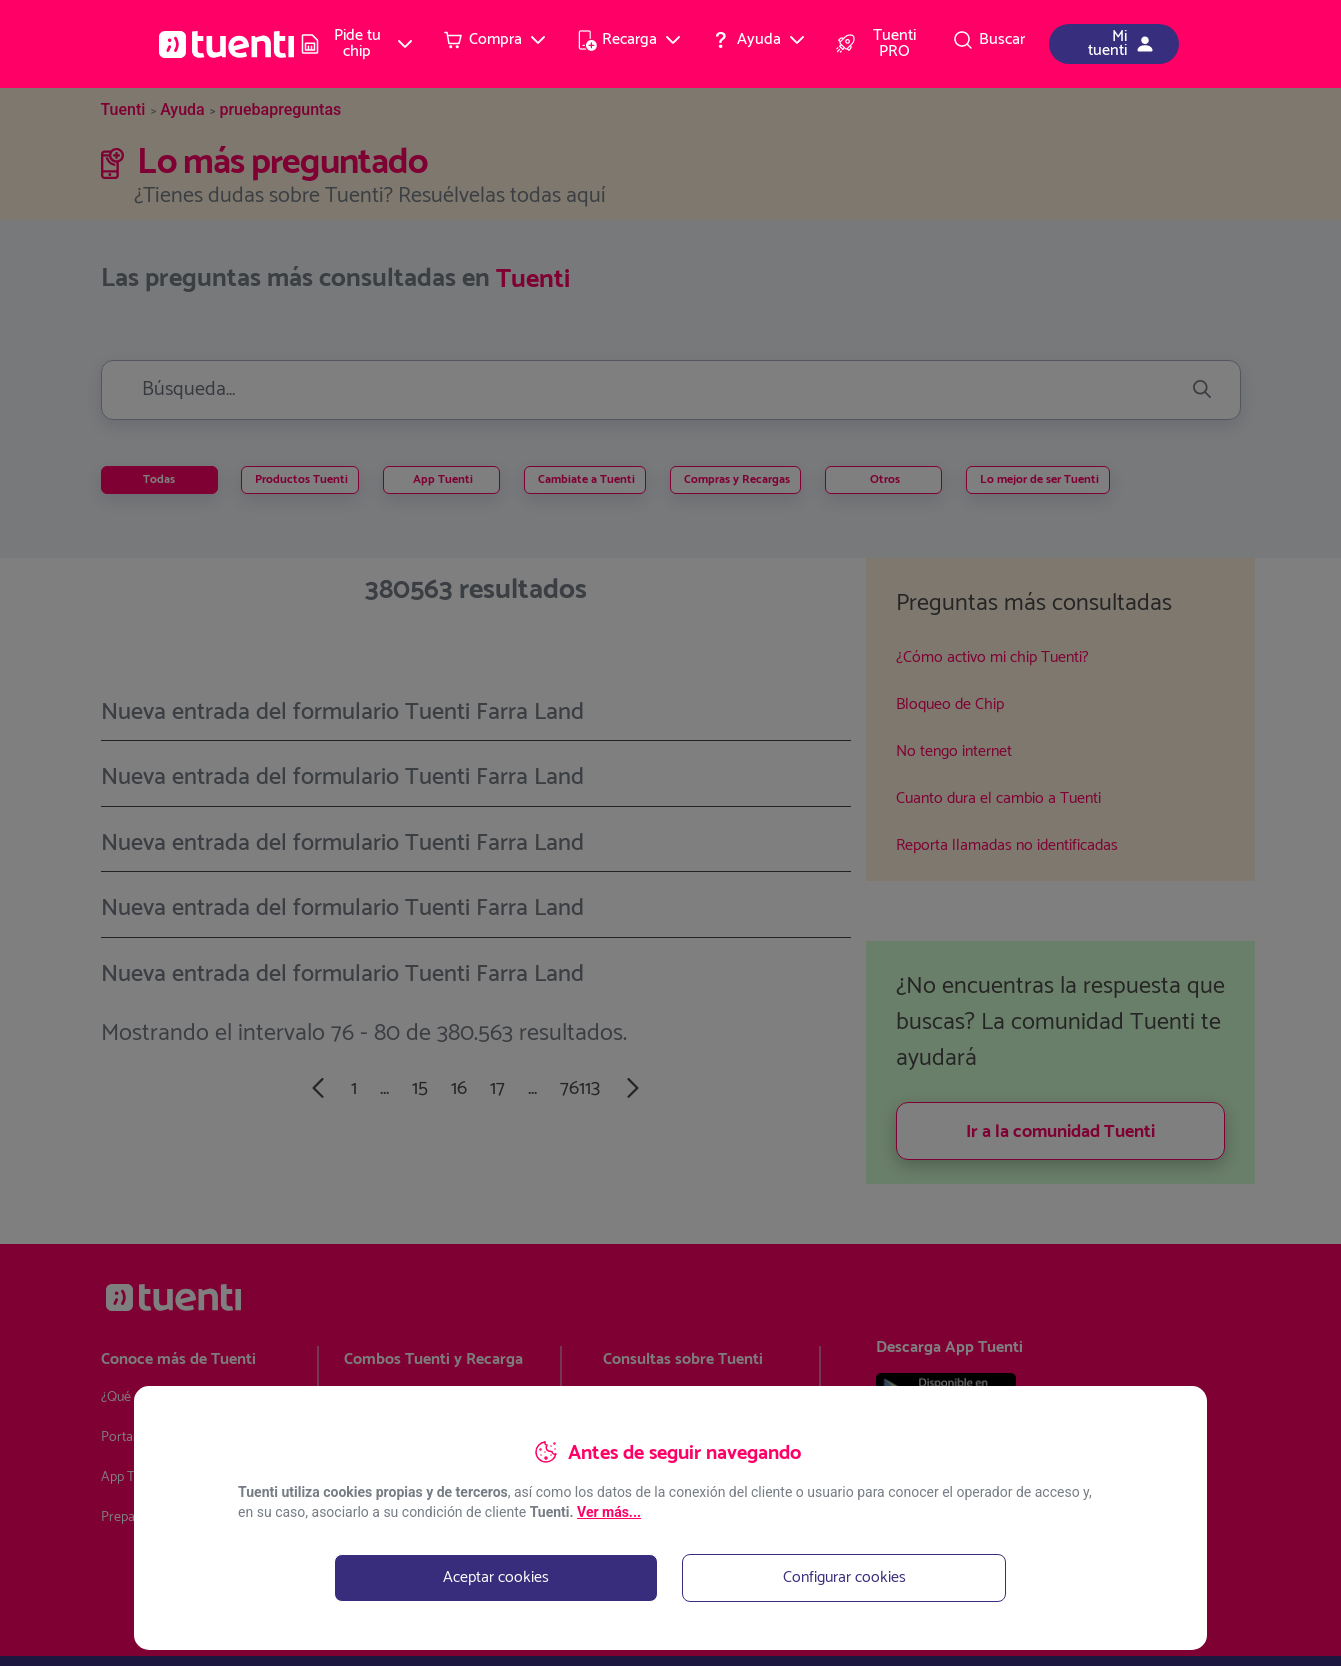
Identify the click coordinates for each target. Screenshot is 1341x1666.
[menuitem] (358, 44)
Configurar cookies (844, 1577)
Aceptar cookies (496, 1577)
